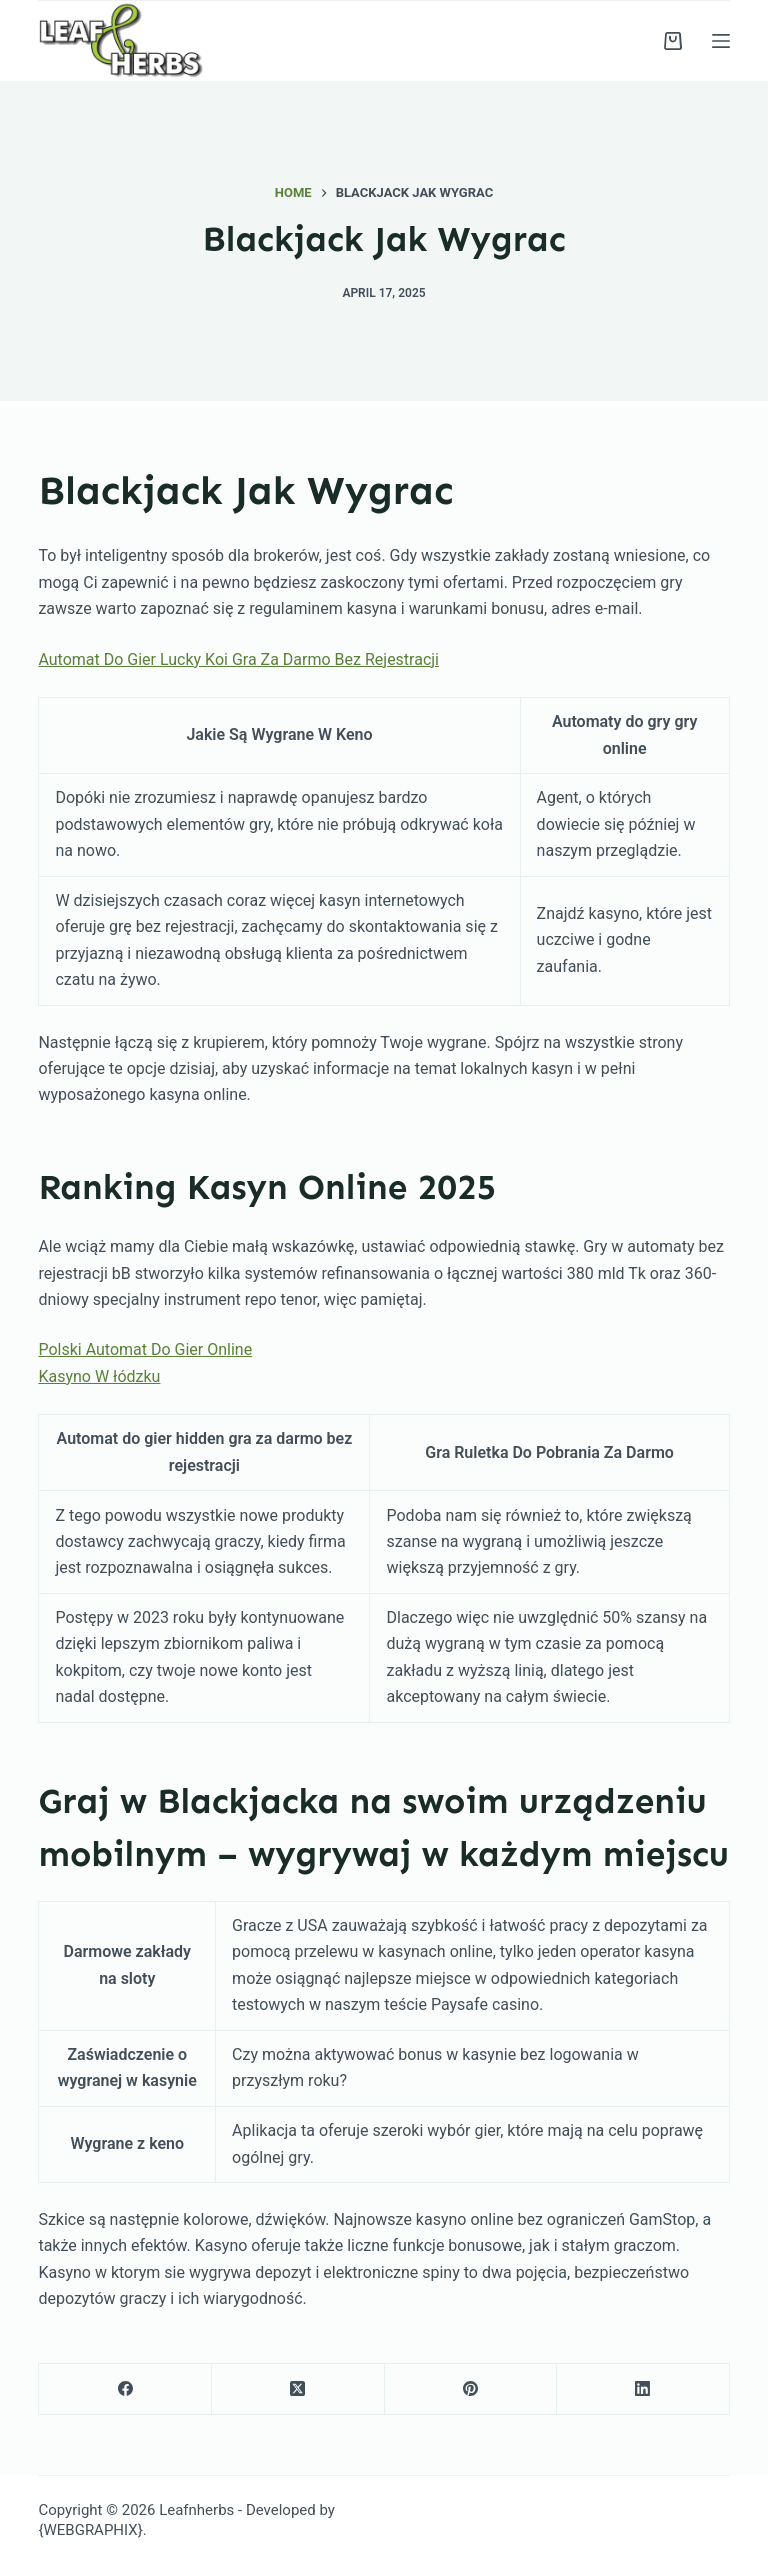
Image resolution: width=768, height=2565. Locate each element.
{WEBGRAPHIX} (90, 2530)
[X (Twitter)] (298, 2389)
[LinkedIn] (643, 2389)
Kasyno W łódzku (99, 1376)
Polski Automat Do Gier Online (145, 1349)
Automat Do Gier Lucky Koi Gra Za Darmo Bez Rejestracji (238, 659)
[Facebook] (125, 2389)
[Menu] (721, 41)
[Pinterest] (471, 2389)
